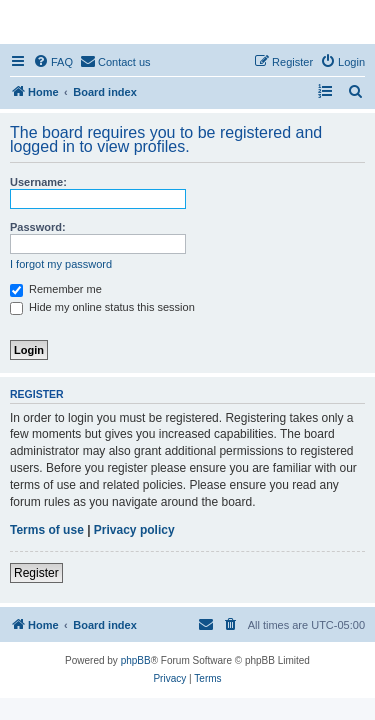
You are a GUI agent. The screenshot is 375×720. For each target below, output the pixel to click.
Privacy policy (134, 530)
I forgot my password (61, 264)
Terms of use (47, 530)
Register (36, 573)
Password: (38, 227)
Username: (38, 182)
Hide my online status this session (102, 307)
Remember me (56, 289)
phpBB (136, 660)
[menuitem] (53, 62)
